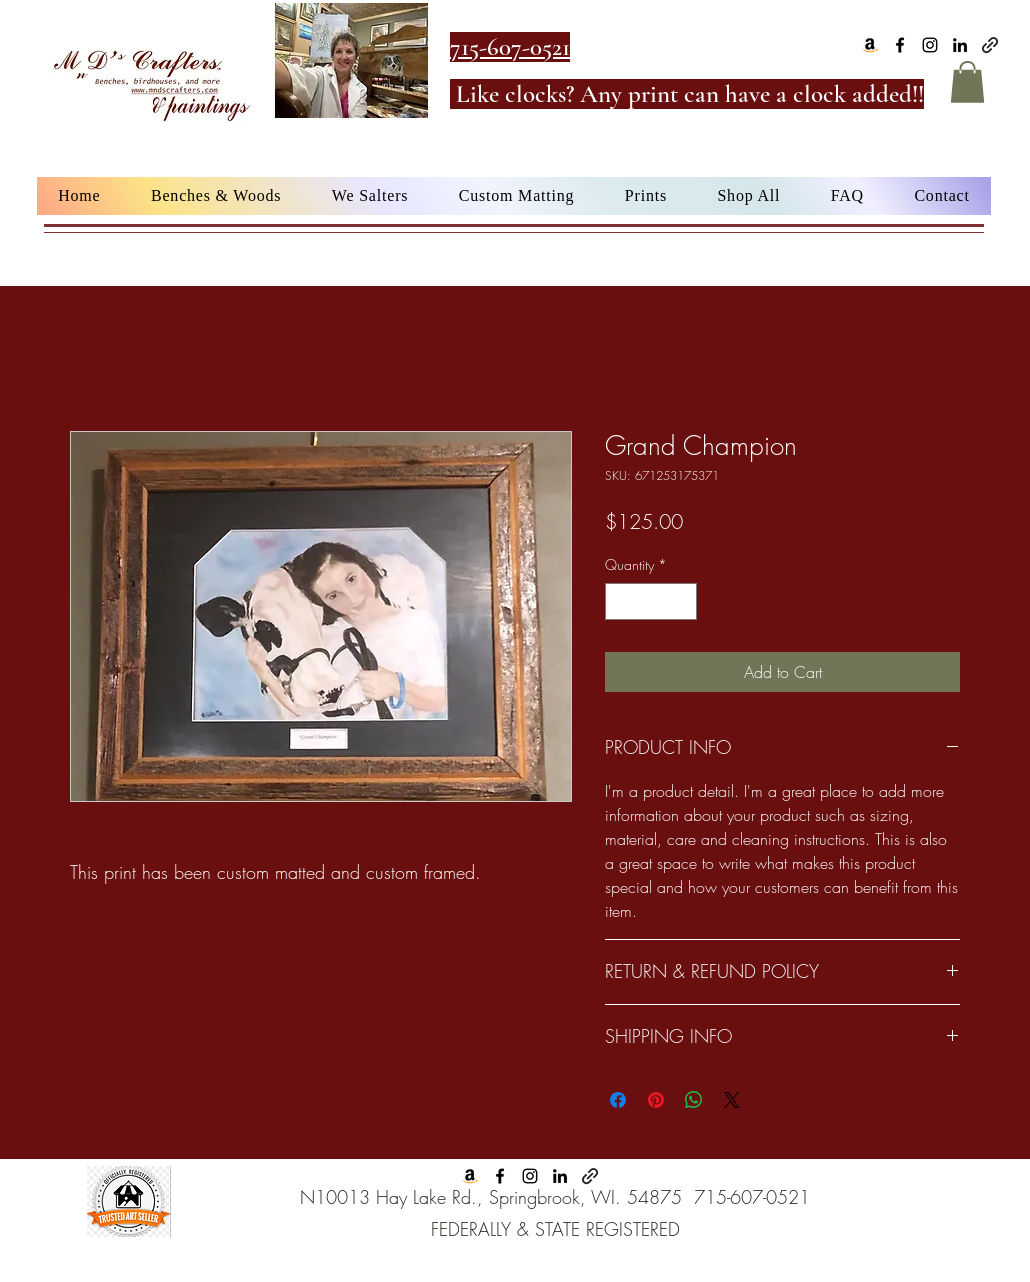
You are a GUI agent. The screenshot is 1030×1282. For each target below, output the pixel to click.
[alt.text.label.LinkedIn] (960, 45)
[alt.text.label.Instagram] (930, 45)
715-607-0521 (752, 1197)
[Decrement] (620, 601)
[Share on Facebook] (618, 1100)
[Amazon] (870, 45)
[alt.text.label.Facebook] (900, 45)
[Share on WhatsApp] (694, 1100)
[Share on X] (732, 1100)
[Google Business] (990, 45)
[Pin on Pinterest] (656, 1100)
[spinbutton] (651, 601)
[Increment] (681, 601)
